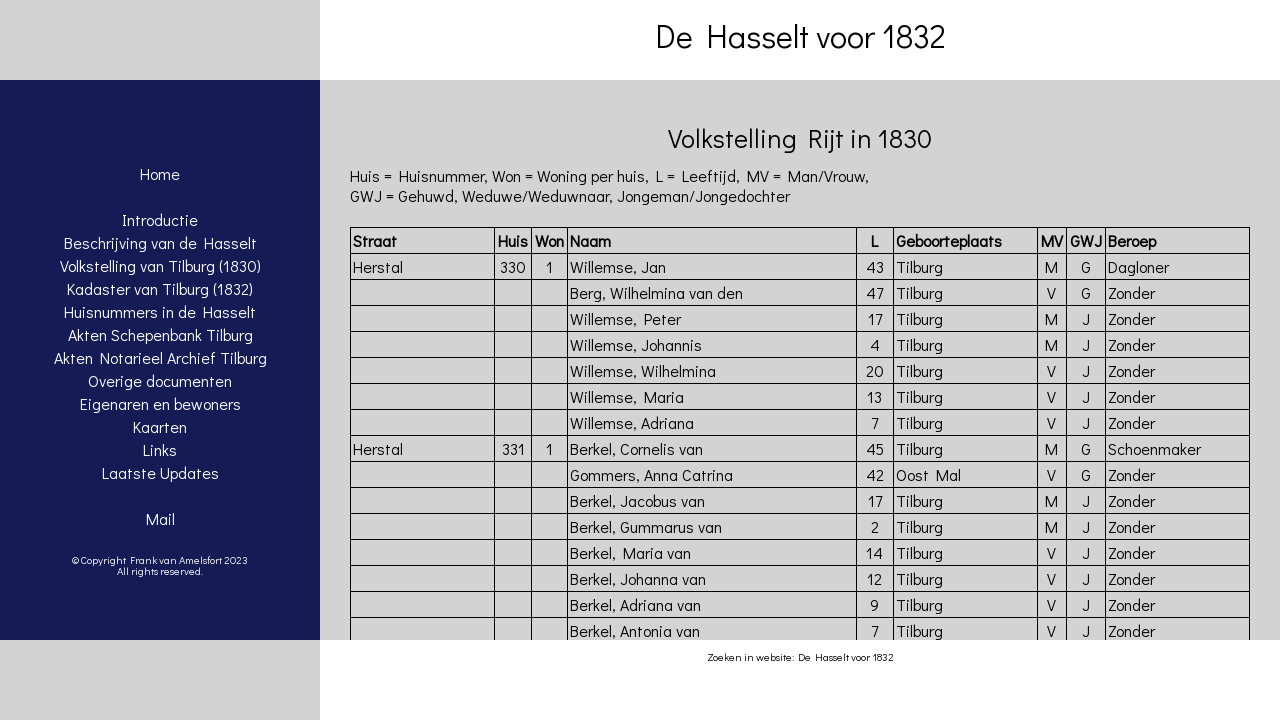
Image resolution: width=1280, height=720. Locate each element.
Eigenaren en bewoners (160, 403)
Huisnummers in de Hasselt (160, 311)
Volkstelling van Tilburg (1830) (160, 265)
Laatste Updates (160, 472)
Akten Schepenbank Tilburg (160, 334)
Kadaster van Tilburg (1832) (160, 288)
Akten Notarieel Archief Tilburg (160, 357)
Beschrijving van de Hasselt (160, 242)
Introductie (160, 219)
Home (160, 173)
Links (160, 449)
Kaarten (160, 426)
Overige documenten (160, 380)
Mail (160, 518)
